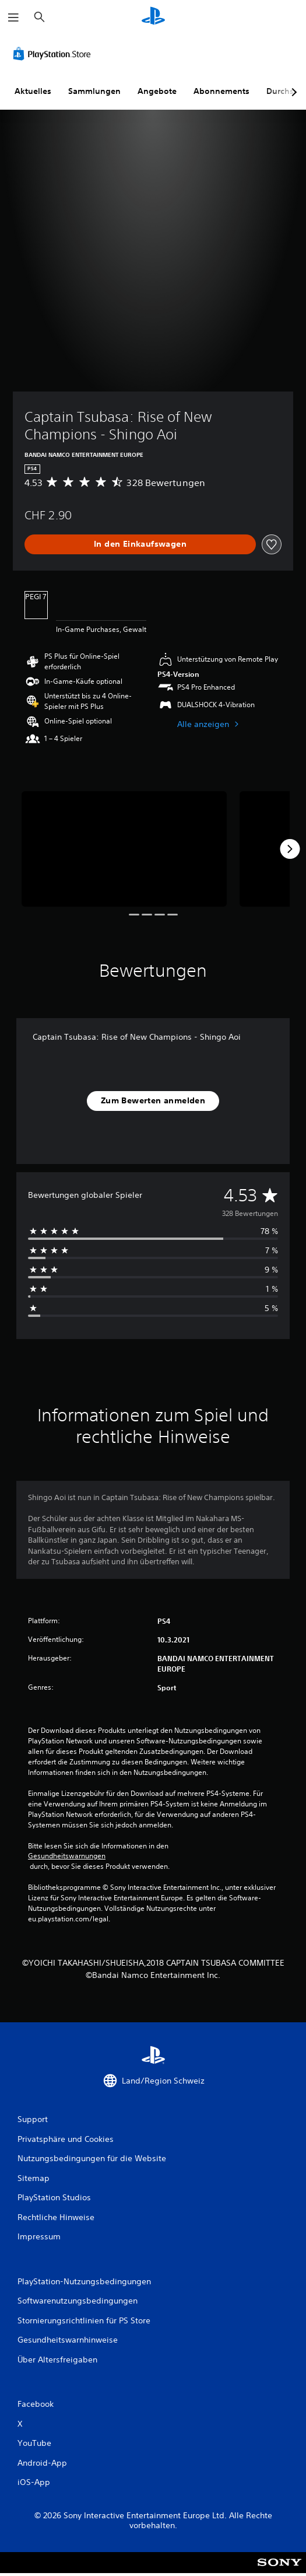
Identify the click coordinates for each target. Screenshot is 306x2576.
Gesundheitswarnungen (66, 1856)
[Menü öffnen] (13, 17)
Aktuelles (33, 91)
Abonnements (221, 91)
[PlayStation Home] (153, 17)
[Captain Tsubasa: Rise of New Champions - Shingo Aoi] (124, 849)
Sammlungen (94, 91)
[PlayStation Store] (54, 53)
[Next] (290, 849)
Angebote (157, 91)
